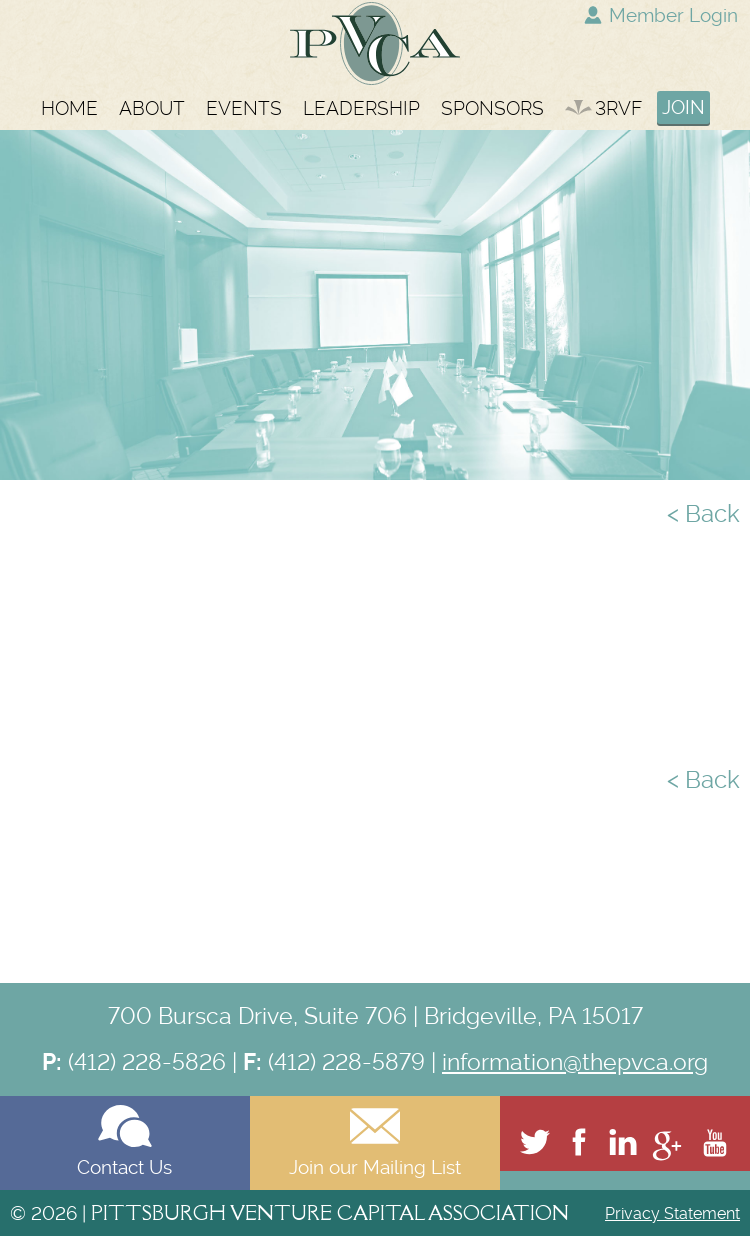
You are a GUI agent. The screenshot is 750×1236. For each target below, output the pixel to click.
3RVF (603, 108)
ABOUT (152, 108)
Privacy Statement (672, 1213)
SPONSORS (492, 108)
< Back (703, 514)
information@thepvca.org (575, 1062)
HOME (69, 108)
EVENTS (244, 108)
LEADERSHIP (361, 108)
